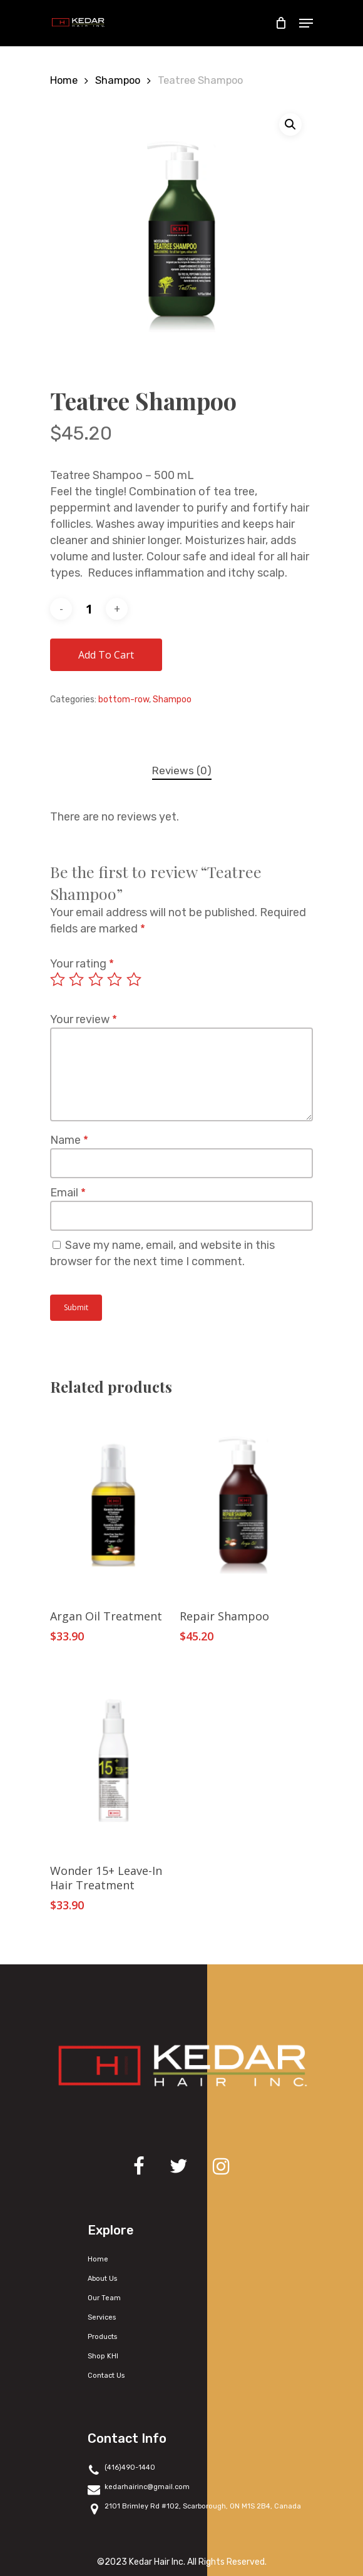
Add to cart (106, 655)
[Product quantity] (88, 609)
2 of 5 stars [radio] (77, 979)
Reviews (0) (182, 770)
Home (64, 80)
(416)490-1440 (121, 2469)
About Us (102, 2279)
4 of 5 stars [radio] (115, 979)
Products (102, 2337)
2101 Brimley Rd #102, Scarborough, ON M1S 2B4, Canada (194, 2507)
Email (68, 1193)
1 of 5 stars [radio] (58, 979)
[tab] (181, 770)
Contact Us (106, 2375)
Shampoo (117, 80)
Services (102, 2317)
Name (69, 1140)
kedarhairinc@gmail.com (139, 2488)
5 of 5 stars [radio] (134, 979)
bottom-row (123, 699)
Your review (83, 1019)
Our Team (104, 2298)
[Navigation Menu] (306, 23)
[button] (290, 124)
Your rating (82, 964)
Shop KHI (103, 2356)
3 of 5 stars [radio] (96, 979)
